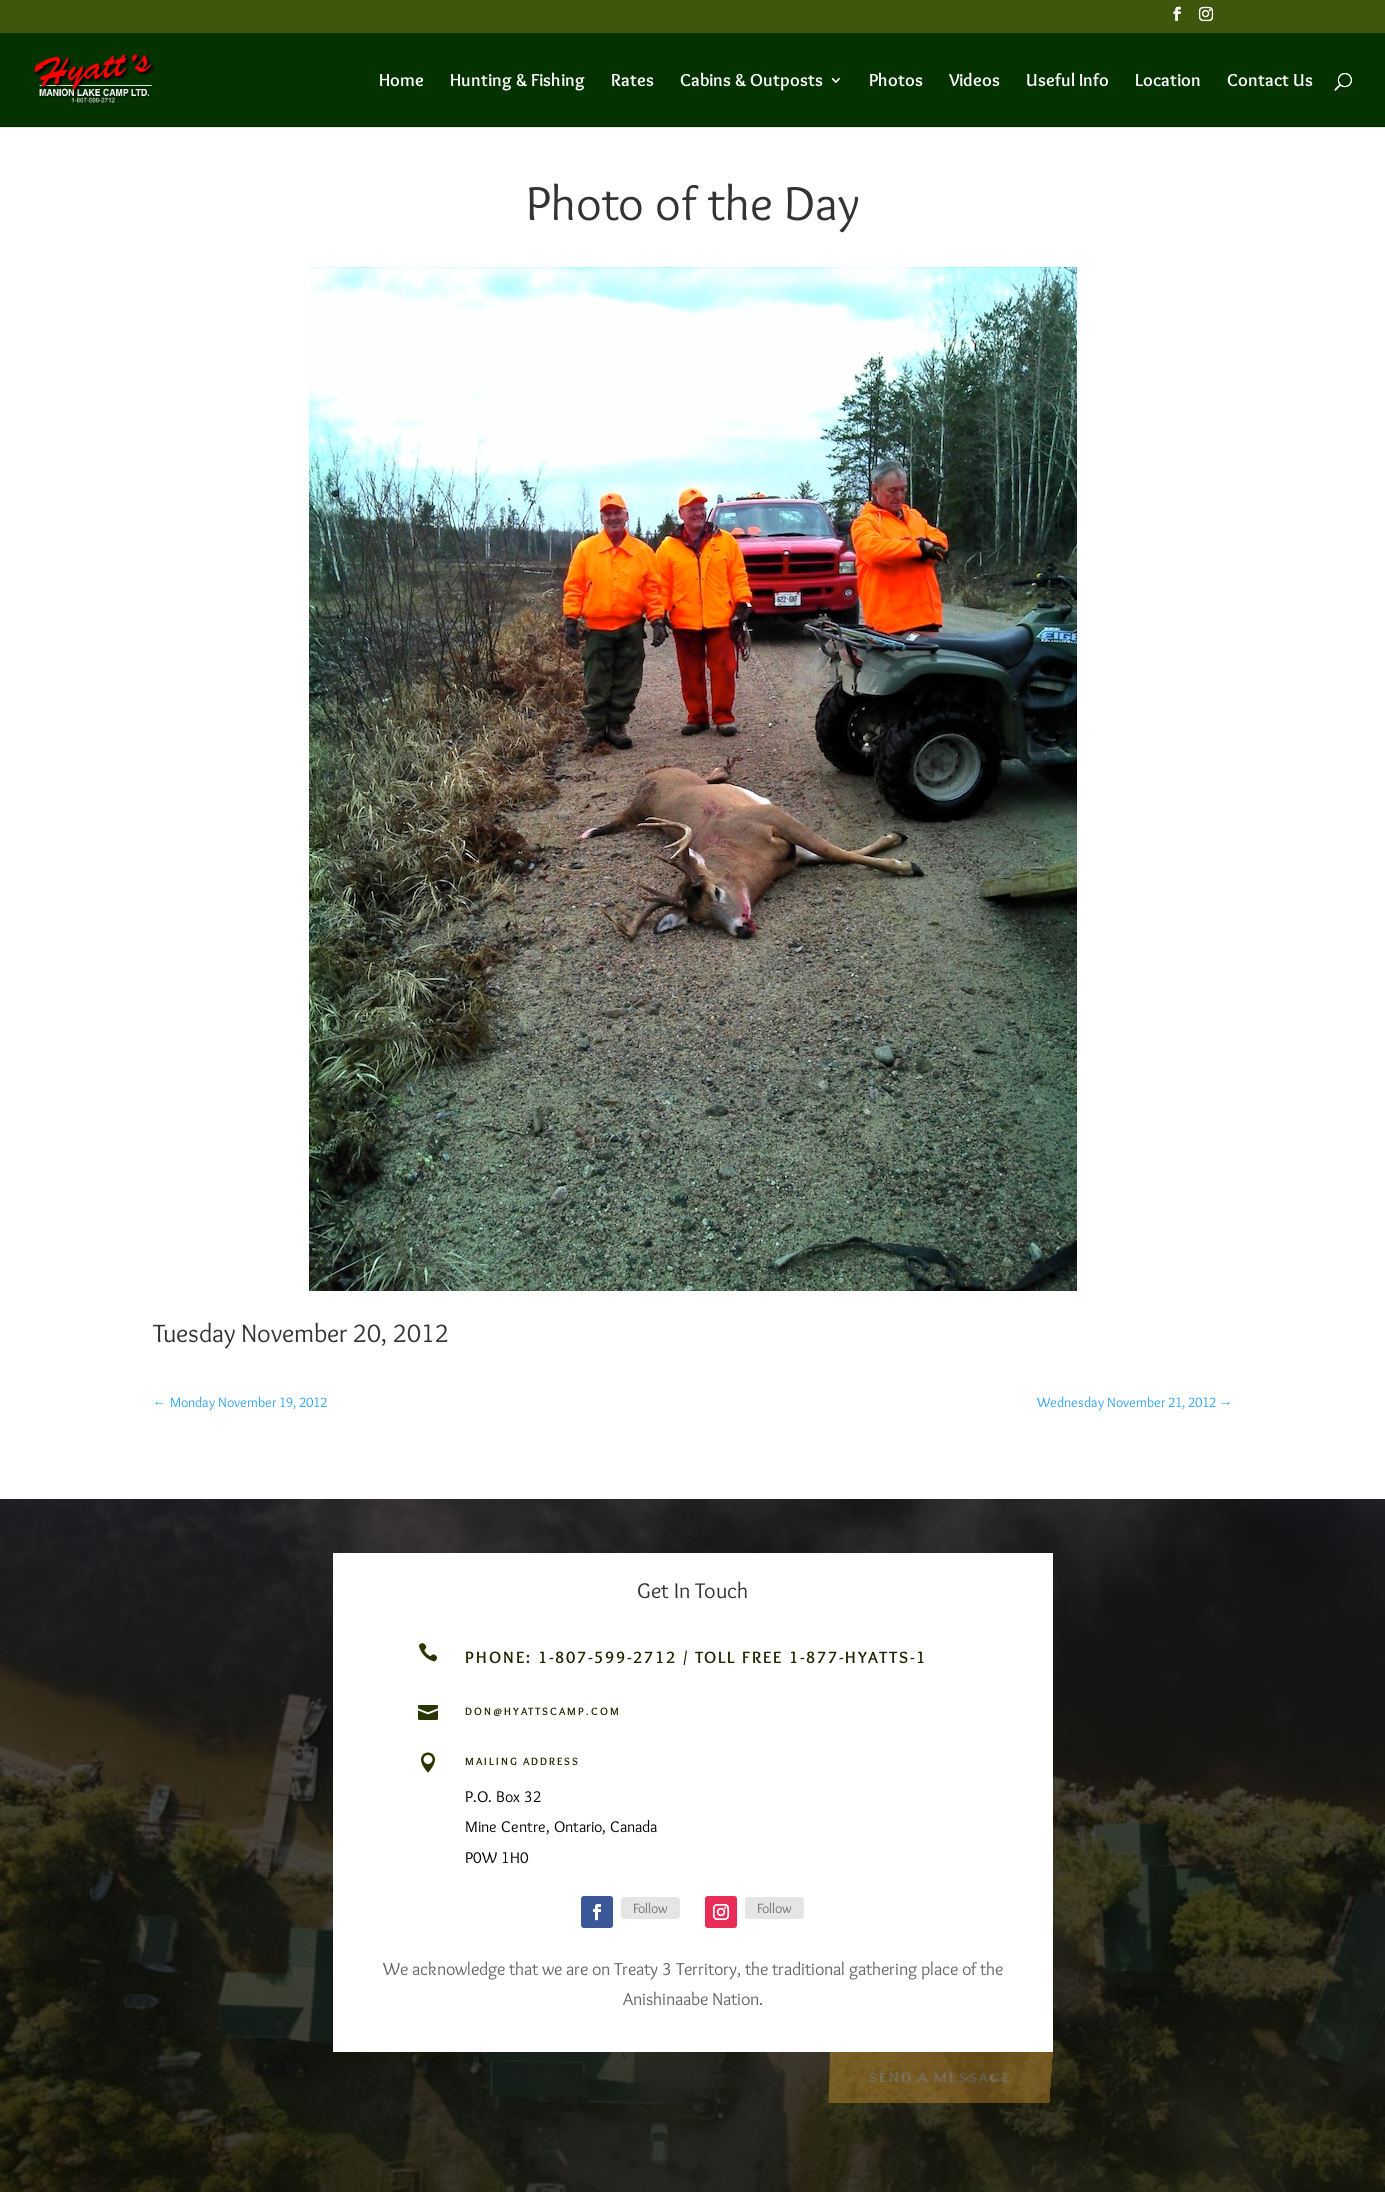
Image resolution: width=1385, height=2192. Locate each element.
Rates (632, 82)
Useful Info (1067, 82)
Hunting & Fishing (517, 82)
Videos (974, 82)
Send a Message (939, 2075)
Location (1168, 82)
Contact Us (1270, 82)
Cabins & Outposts (751, 82)
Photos (896, 82)
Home (401, 82)
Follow (650, 1908)
